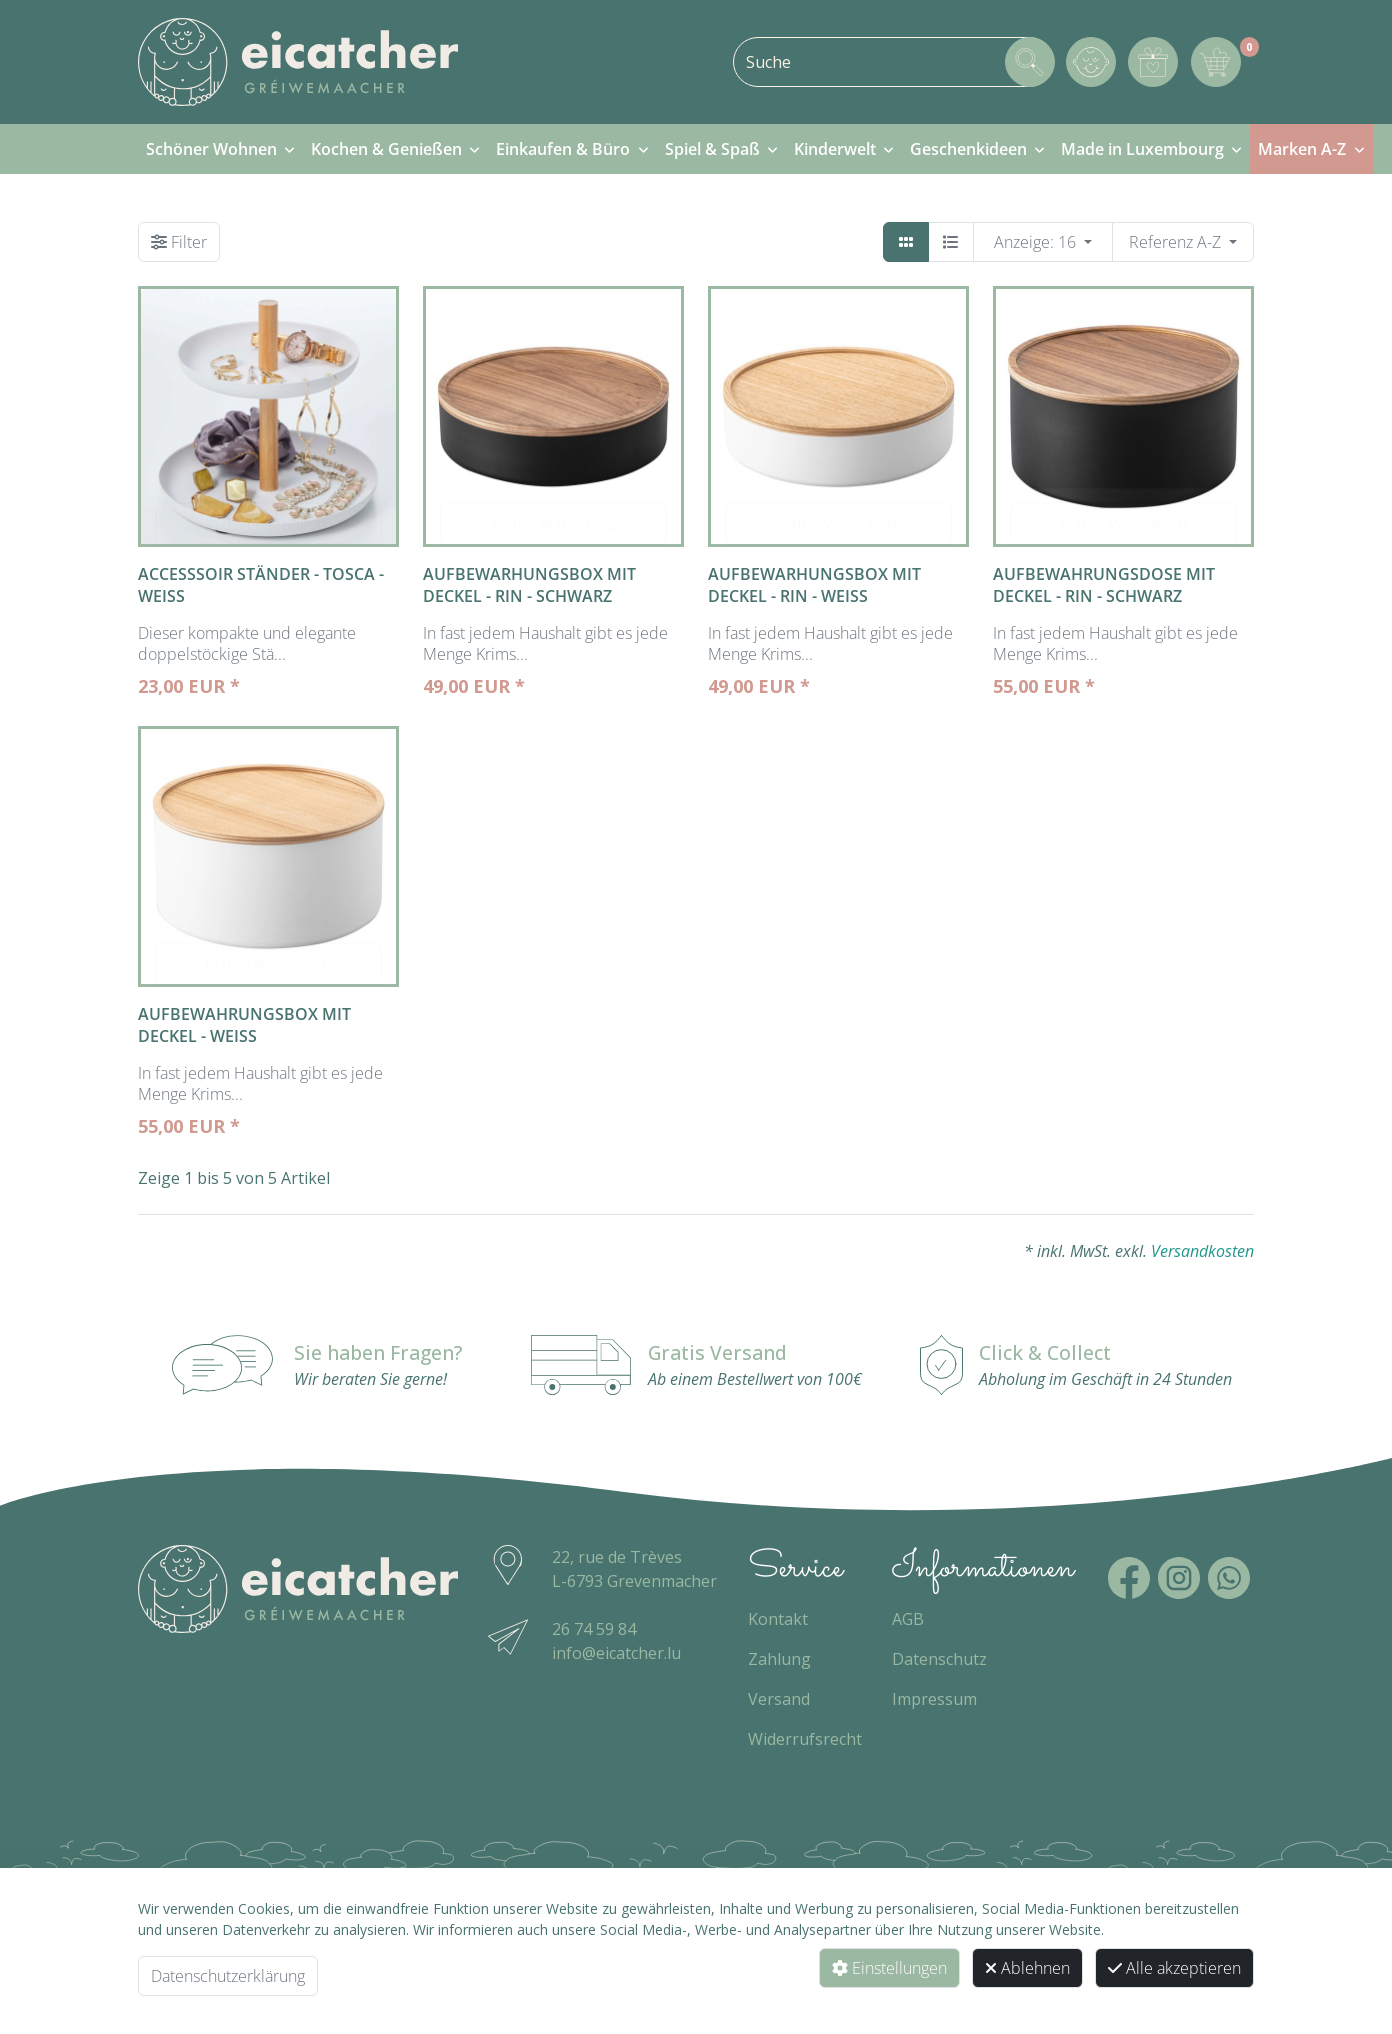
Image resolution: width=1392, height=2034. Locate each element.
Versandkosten (1202, 1251)
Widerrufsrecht (805, 1739)
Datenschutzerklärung (228, 1976)
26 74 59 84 (594, 1629)
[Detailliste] (951, 242)
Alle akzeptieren (1174, 1968)
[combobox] (893, 62)
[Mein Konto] (1091, 62)
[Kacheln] (906, 242)
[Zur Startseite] (298, 62)
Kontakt (778, 1619)
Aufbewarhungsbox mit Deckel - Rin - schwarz (529, 585)
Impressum (934, 1699)
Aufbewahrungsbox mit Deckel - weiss (244, 1025)
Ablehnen (1027, 1968)
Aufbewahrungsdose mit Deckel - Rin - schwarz (1104, 585)
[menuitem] (220, 149)
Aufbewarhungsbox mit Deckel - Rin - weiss (814, 585)
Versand (779, 1699)
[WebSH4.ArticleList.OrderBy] (1183, 242)
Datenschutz (939, 1659)
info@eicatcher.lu (616, 1653)
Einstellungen (889, 1968)
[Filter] (179, 242)
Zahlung (779, 1659)
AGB (908, 1619)
